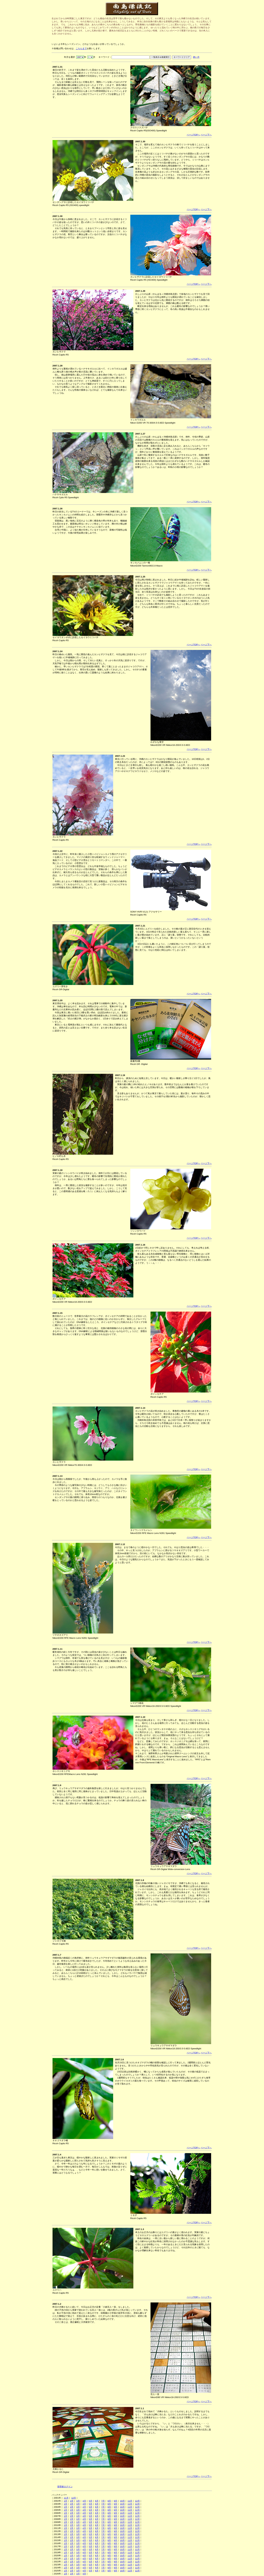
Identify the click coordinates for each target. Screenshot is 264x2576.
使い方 (196, 57)
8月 (109, 2501)
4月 (84, 2501)
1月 (65, 2501)
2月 (71, 2501)
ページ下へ (206, 134)
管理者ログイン (65, 2486)
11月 (66, 2498)
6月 (96, 2501)
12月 (73, 2498)
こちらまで (81, 48)
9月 (115, 2501)
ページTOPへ (193, 134)
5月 (90, 2501)
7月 (103, 2501)
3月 (78, 2501)
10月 (122, 2501)
